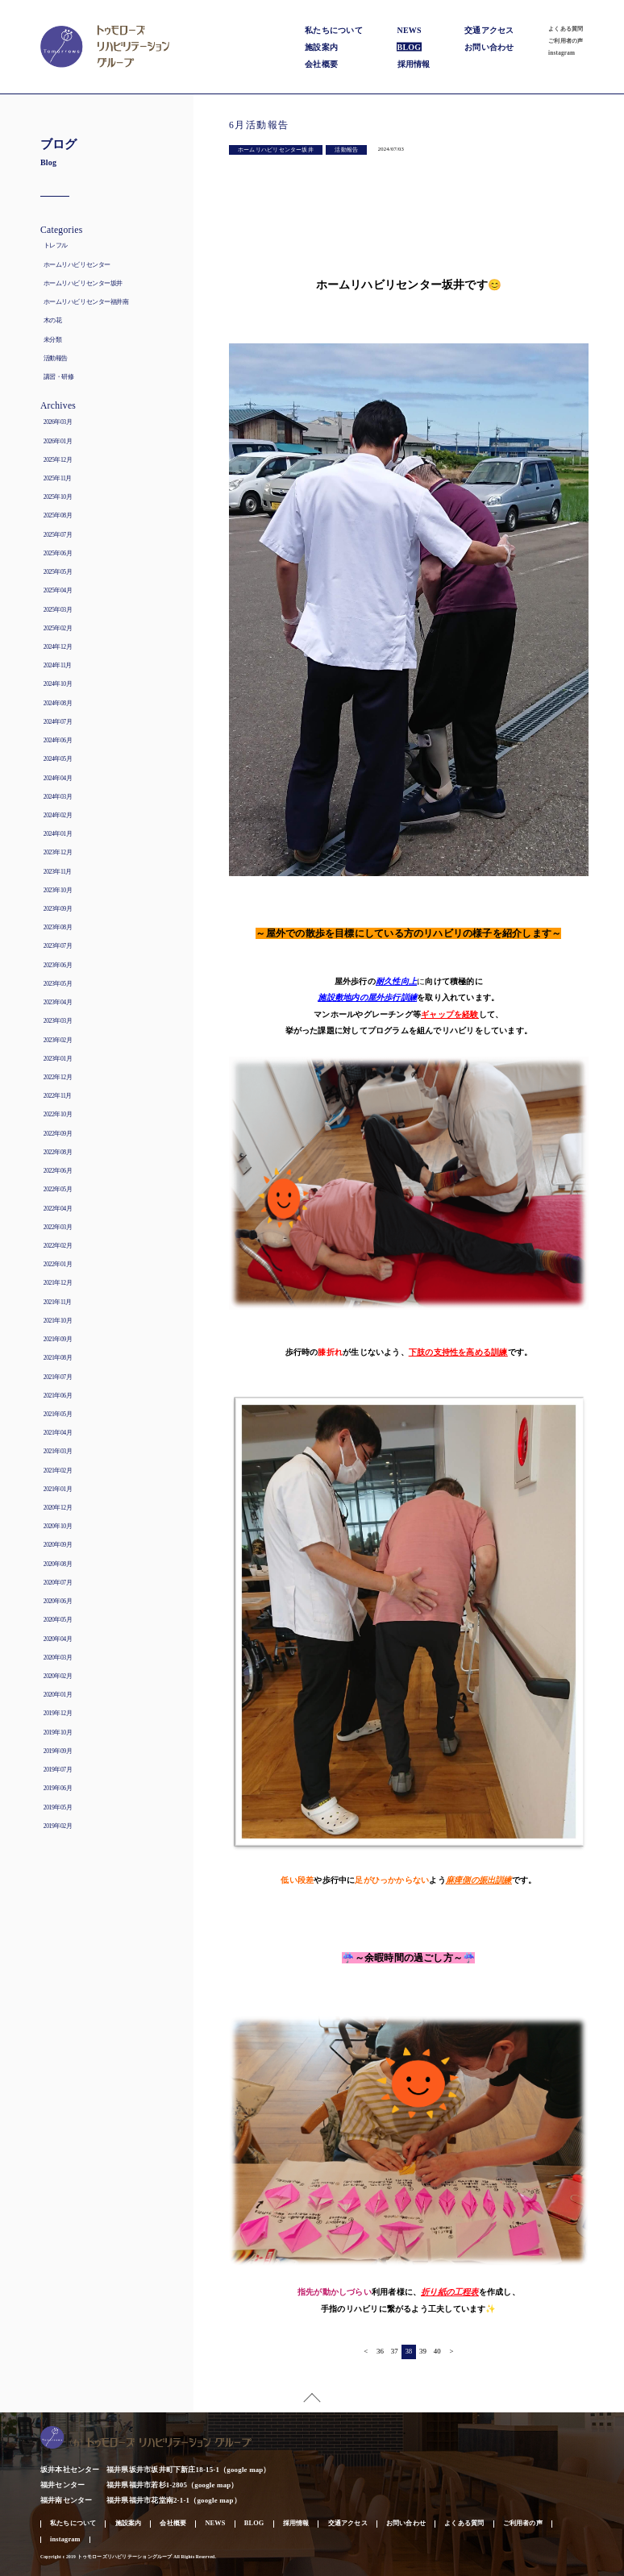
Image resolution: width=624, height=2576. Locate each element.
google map (245, 2470)
